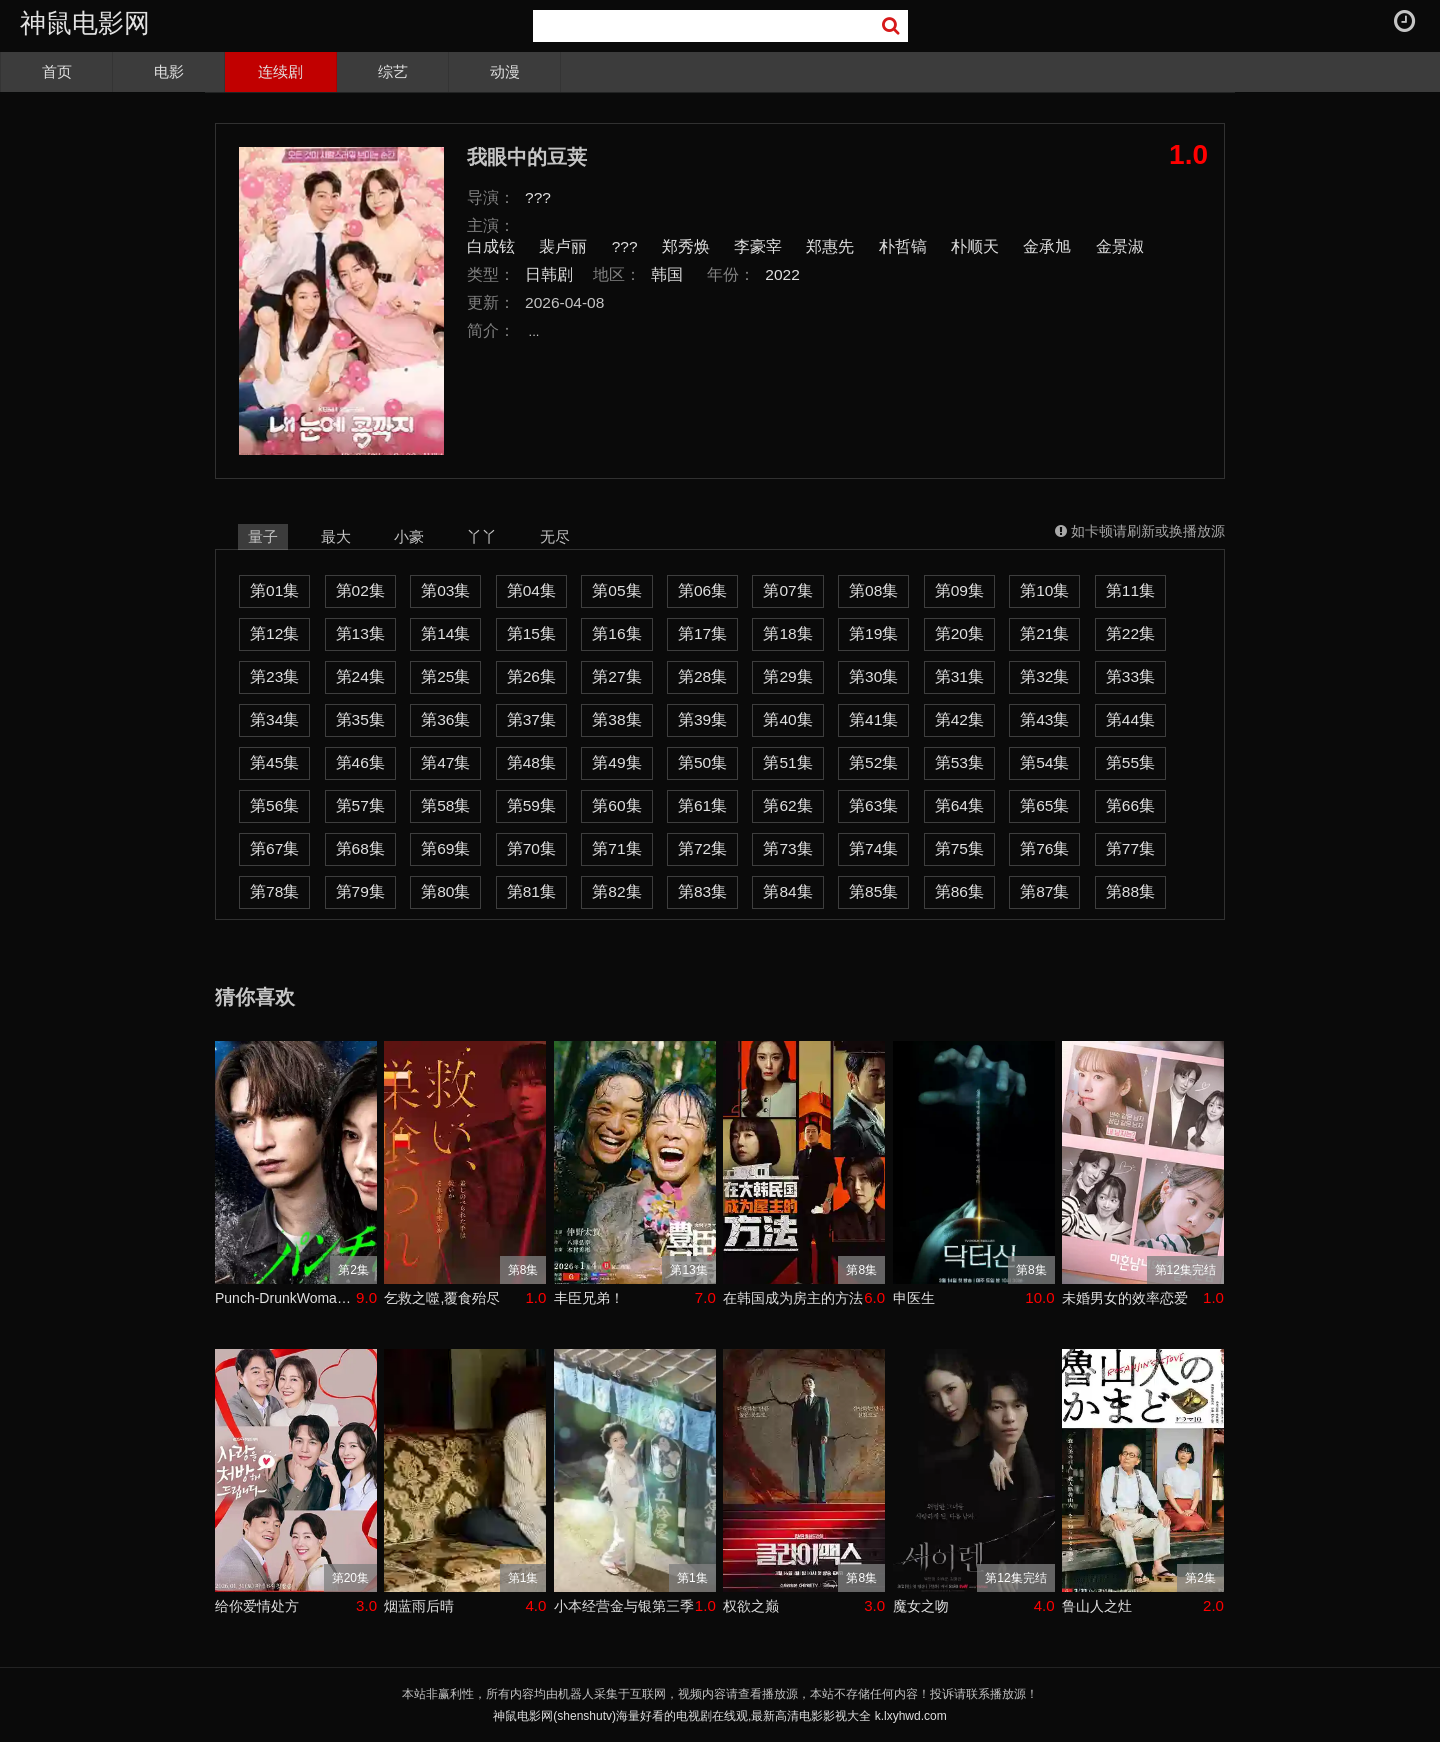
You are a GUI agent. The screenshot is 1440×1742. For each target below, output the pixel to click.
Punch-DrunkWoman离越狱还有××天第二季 (285, 1298)
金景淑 (1120, 246)
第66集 (1130, 805)
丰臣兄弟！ (589, 1298)
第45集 (274, 762)
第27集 (616, 676)
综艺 (393, 71)
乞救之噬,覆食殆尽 (442, 1298)
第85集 (873, 891)
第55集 (1130, 762)
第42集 (959, 719)
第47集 (445, 762)
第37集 (531, 719)
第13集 (360, 633)
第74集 (873, 848)
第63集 (873, 805)
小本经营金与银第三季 (624, 1606)
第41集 (873, 719)
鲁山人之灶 (1097, 1606)
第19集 (873, 633)
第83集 (702, 891)
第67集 (274, 848)
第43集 (1044, 719)
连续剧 (280, 71)
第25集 (445, 676)
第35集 (360, 719)
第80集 (445, 891)
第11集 (1130, 590)
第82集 (616, 891)
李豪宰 (758, 246)
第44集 (1130, 719)
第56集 (274, 805)
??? (538, 197)
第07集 (787, 590)
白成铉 (491, 246)
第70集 (531, 848)
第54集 (1044, 762)
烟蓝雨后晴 (419, 1606)
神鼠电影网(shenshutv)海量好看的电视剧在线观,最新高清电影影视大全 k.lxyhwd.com (719, 1716)
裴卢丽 (563, 246)
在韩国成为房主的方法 (793, 1298)
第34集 (274, 719)
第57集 (360, 805)
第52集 (873, 762)
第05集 (616, 590)
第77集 (1130, 848)
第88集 (1130, 891)
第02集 (360, 590)
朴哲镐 (903, 246)
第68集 (360, 848)
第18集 (787, 633)
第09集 (959, 590)
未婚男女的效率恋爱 (1125, 1298)
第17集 (702, 633)
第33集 (1130, 676)
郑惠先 (830, 246)
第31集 (959, 676)
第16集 (616, 633)
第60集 (616, 805)
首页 (57, 71)
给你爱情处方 (257, 1606)
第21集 (1044, 633)
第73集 (787, 848)
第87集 (1044, 891)
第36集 (445, 719)
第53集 (959, 762)
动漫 (505, 71)
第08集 (873, 590)
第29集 (787, 676)
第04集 (531, 590)
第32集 (1044, 676)
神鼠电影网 (85, 23)
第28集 (702, 676)
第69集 (445, 848)
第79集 (360, 891)
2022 (782, 274)
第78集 (274, 891)
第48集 (531, 762)
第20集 (959, 633)
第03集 (445, 590)
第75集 (959, 848)
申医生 (914, 1298)
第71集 (616, 848)
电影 (169, 71)
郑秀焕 (686, 246)
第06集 (702, 590)
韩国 (667, 274)
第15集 (531, 633)
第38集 (616, 719)
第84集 (787, 891)
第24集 (360, 676)
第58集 (445, 805)
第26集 (531, 676)
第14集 (445, 633)
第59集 (531, 805)
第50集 (702, 762)
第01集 (274, 590)
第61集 (702, 805)
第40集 (787, 719)
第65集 (1044, 805)
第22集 (1130, 633)
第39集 (702, 719)
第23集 (274, 676)
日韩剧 (549, 274)
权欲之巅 (751, 1606)
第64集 (959, 805)
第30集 (873, 676)
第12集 (274, 633)
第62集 (787, 805)
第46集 (360, 762)
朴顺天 (975, 246)
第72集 (702, 848)
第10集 (1044, 590)
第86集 (959, 891)
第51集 (787, 762)
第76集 (1044, 848)
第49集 (616, 762)
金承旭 (1047, 246)
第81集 (531, 891)
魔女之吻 (921, 1606)
